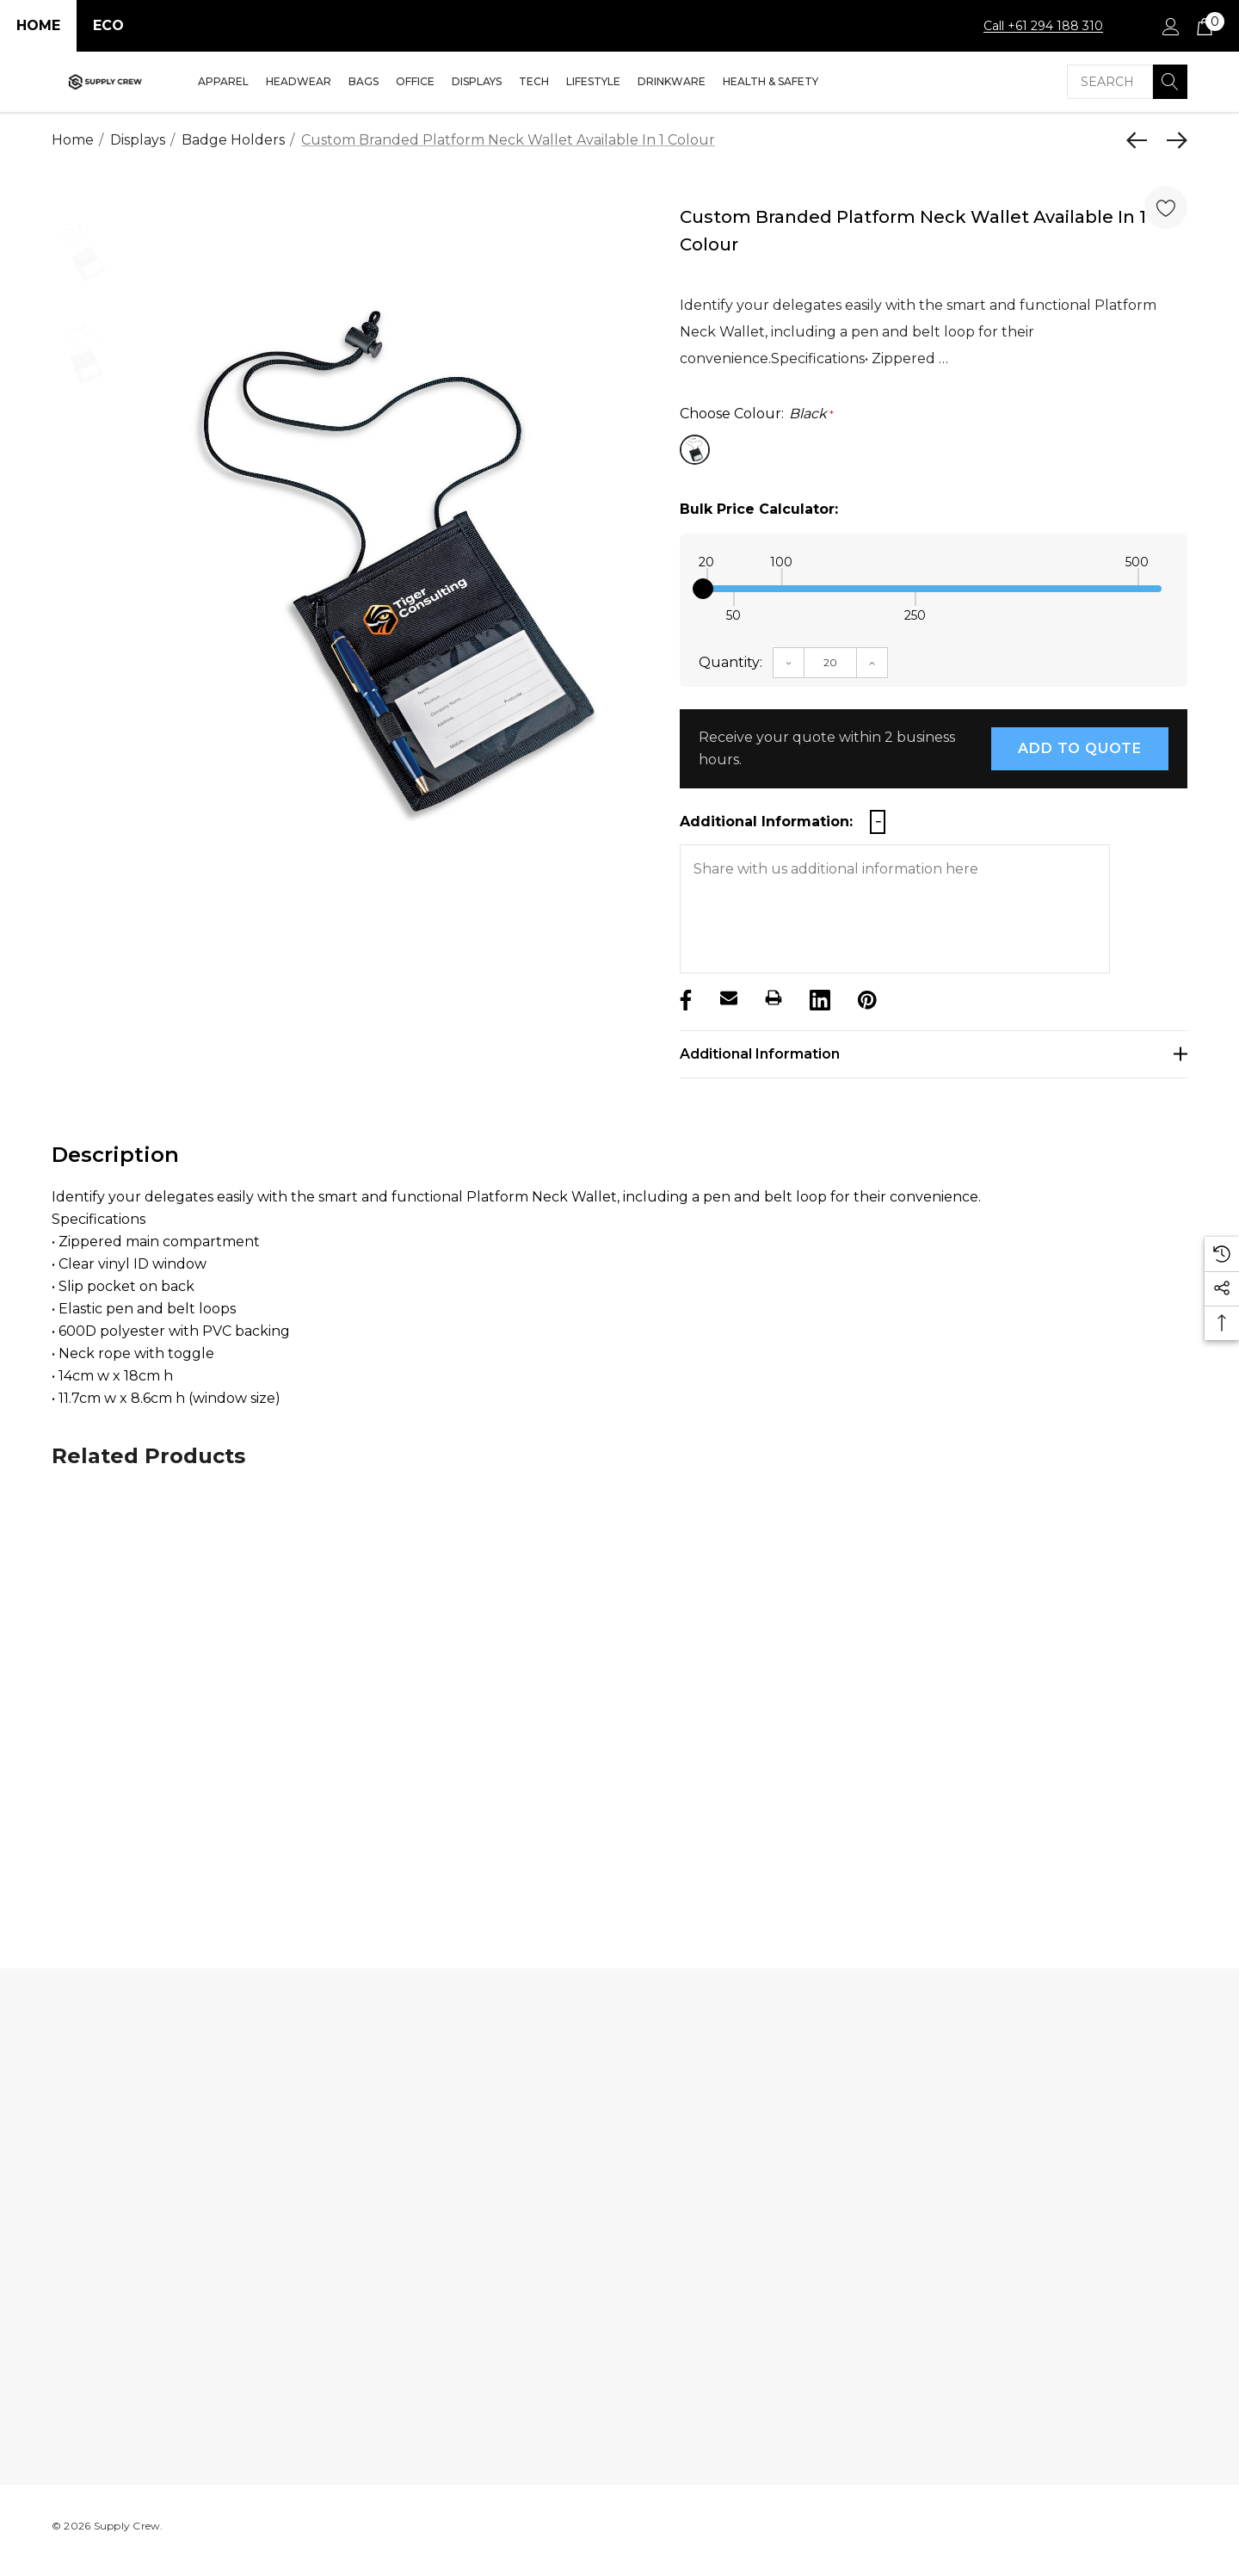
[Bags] (363, 82)
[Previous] (1141, 140)
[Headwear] (298, 82)
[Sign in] (1170, 26)
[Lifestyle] (593, 82)
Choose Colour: (757, 414)
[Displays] (477, 82)
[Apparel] (223, 82)
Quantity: (730, 662)
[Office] (415, 82)
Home (38, 25)
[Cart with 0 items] (1203, 26)
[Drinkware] (672, 82)
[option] (393, 562)
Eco (108, 25)
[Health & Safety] (770, 82)
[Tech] (534, 82)
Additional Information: (766, 821)
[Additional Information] (933, 1054)
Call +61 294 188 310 (1043, 26)
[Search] (1170, 82)
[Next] (1172, 140)
